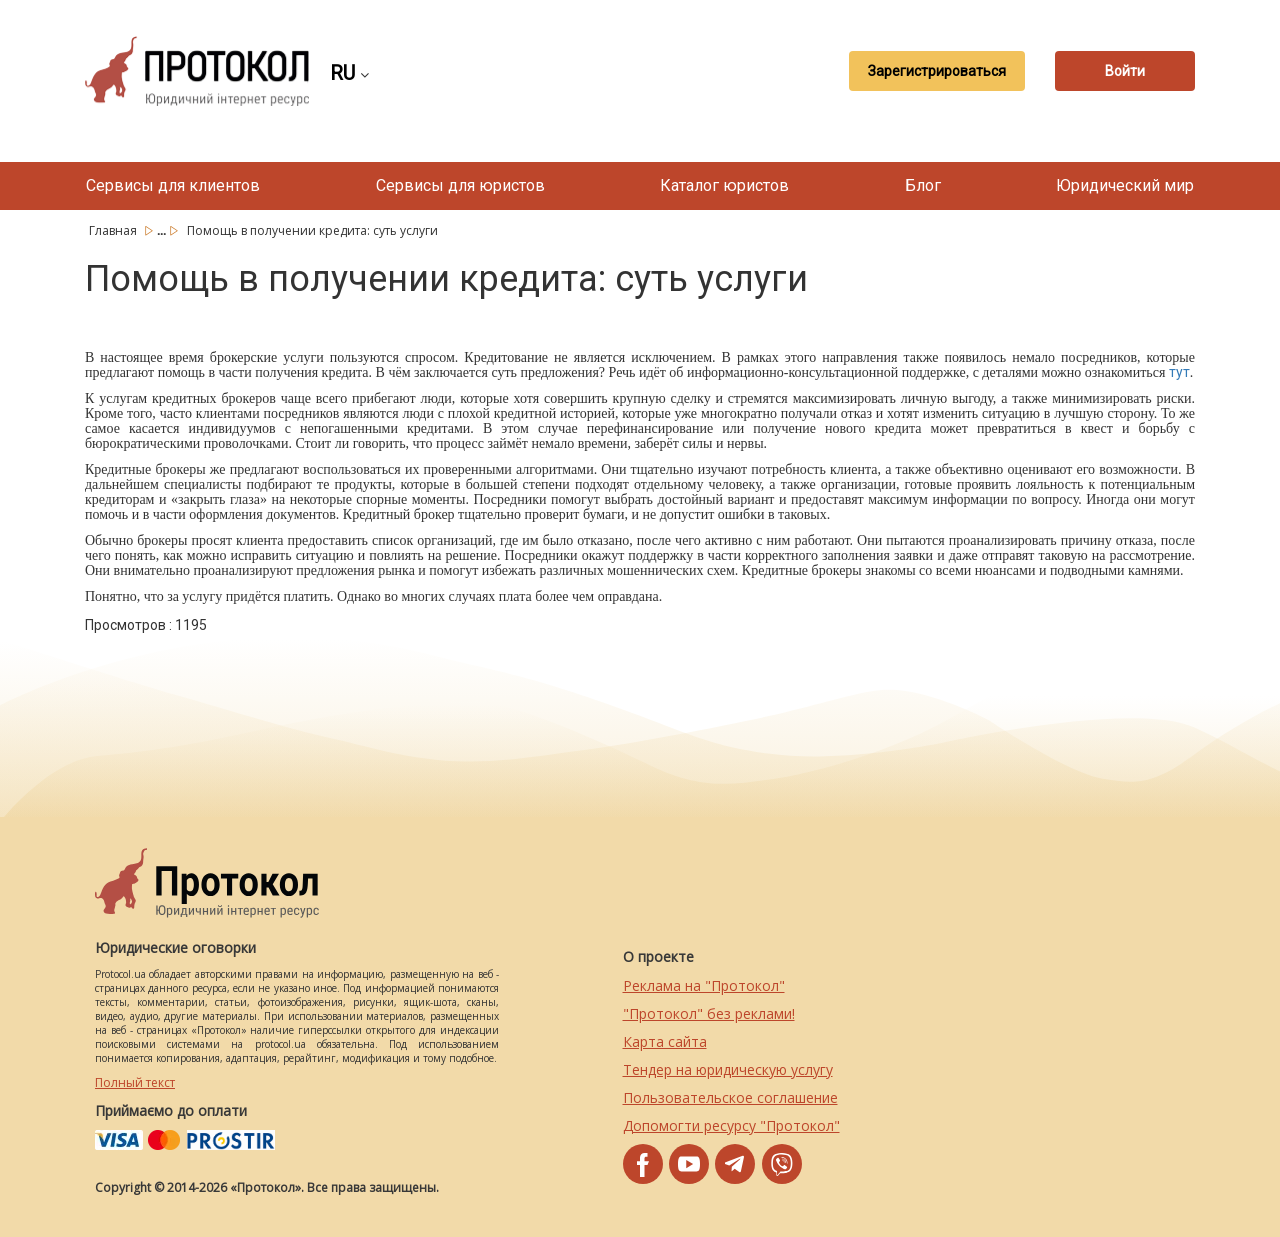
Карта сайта (665, 1041)
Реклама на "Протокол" (704, 985)
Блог (923, 185)
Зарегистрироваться (937, 71)
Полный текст (135, 1082)
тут (1179, 372)
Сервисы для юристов (460, 185)
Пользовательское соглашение (730, 1097)
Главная (114, 230)
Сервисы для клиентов (173, 185)
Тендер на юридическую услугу (728, 1069)
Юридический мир (1125, 185)
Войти (1125, 71)
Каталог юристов (724, 185)
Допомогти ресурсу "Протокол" (731, 1125)
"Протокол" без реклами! (709, 1013)
